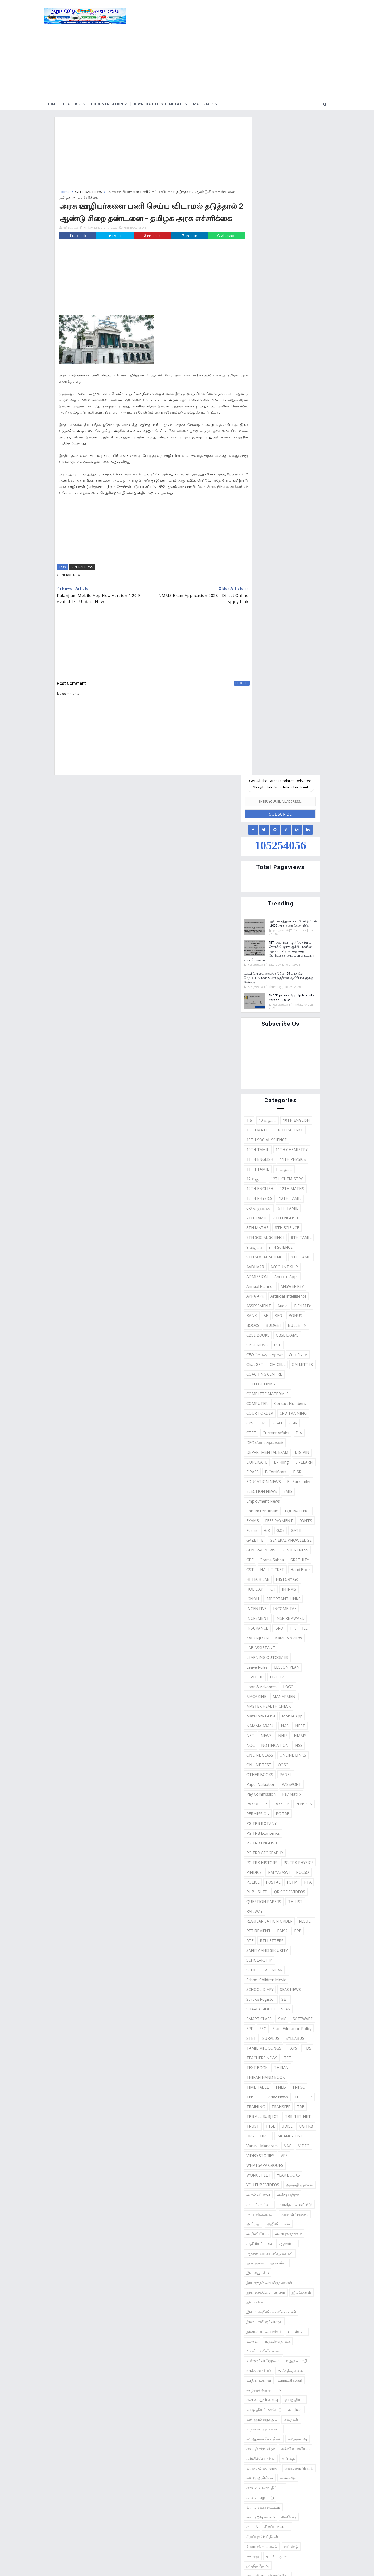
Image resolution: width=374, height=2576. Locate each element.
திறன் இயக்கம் (298, 1994)
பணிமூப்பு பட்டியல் (263, 2101)
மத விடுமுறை (258, 2218)
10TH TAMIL (257, 470)
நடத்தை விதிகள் (260, 2052)
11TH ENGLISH (259, 480)
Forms (252, 851)
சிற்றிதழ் (291, 1867)
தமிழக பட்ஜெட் (260, 1906)
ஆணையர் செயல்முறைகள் (269, 1574)
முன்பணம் (255, 2267)
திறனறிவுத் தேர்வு (288, 1984)
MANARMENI (284, 1017)
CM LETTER (302, 685)
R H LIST (295, 1222)
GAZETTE (254, 861)
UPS (250, 1457)
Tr (310, 1417)
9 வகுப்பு (254, 568)
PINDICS (254, 1193)
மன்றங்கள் (255, 2228)
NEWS (266, 1056)
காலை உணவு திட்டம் (265, 1808)
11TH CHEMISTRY (291, 470)
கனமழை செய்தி (299, 1789)
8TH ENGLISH (285, 538)
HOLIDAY (254, 910)
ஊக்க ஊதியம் (258, 1691)
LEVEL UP (255, 997)
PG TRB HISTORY (261, 1183)
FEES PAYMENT (279, 841)
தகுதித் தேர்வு (257, 1886)
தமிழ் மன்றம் (257, 1945)
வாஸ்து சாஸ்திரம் (298, 2345)
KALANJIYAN (257, 958)
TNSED (252, 1417)
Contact (106, 2538)
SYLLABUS (295, 1359)
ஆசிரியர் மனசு (259, 1564)
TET (287, 1378)
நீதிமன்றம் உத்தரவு (292, 2072)
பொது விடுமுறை (261, 2169)
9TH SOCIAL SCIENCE (265, 578)
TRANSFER (281, 1427)
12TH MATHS (292, 509)
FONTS (305, 841)
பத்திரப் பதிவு (287, 2121)
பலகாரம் (290, 2130)
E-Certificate (276, 792)
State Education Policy (292, 1349)
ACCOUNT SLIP (284, 587)
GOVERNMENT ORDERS (240, 2538)
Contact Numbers (290, 724)
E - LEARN (304, 783)
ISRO (279, 949)
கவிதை (288, 1779)
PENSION (304, 1124)
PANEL (286, 1095)
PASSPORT (291, 1105)
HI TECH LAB (258, 900)
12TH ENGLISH (259, 509)
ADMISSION (257, 597)
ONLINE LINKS (293, 1076)
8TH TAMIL (301, 558)
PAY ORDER (256, 1124)
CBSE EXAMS (287, 656)
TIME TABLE (257, 1408)
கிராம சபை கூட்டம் (263, 1828)
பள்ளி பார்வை (283, 2140)
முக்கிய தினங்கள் (261, 2257)
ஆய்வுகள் (255, 1583)
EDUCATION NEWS (263, 802)
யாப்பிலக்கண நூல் (294, 2277)
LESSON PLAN (287, 988)
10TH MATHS (258, 451)
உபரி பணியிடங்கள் (263, 1671)
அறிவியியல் (257, 1554)
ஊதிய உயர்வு (258, 1701)
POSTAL (273, 1203)
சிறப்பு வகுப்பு (276, 1847)
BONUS (295, 636)
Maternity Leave (260, 1037)
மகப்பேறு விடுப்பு (262, 2189)
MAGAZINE (256, 1017)
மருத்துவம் (286, 2218)
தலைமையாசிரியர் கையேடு (270, 1964)
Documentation (118, 83)
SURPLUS (270, 1359)
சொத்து (252, 1876)
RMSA (282, 1251)
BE (265, 636)
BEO (278, 636)
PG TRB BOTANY (261, 1144)
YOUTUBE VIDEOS (262, 1505)
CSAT (278, 744)
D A (299, 753)
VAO (288, 1466)
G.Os (280, 851)
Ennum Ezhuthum (262, 831)
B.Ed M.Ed (302, 626)
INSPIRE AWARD (290, 939)
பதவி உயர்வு (257, 2121)
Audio (282, 626)
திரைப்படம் (256, 1984)
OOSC (283, 1085)
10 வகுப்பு (267, 441)
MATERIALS (214, 83)
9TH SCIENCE (281, 568)
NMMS (300, 1056)
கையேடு (288, 1837)
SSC (262, 1349)
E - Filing (281, 783)
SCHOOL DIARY (260, 1310)
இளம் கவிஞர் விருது (264, 1642)
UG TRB (306, 1447)
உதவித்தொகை (278, 1662)
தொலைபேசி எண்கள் (264, 2033)
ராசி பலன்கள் (258, 2296)
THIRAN (281, 1388)
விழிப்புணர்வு (258, 2365)
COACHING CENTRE (264, 695)
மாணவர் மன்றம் (285, 2228)
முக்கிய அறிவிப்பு (262, 2248)
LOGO (288, 1007)
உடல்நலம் (297, 1652)
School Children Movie (266, 1300)
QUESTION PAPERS (263, 1222)
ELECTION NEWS (261, 812)
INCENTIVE (256, 929)
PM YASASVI (279, 1193)
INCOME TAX (284, 929)
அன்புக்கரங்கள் (288, 1554)
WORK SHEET (258, 1496)
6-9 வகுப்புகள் (258, 529)
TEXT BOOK (257, 1388)
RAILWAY (254, 1232)
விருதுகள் (286, 2355)
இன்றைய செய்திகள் (264, 1652)
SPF (249, 1349)
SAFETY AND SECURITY (267, 1271)
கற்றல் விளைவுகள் (262, 1789)
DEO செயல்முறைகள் (264, 763)
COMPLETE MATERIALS (267, 714)
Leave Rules (257, 988)
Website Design (127, 2561)
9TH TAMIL (301, 578)
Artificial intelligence (288, 617)
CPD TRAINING (293, 734)
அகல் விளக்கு (258, 1515)
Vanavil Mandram (262, 1466)
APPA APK (255, 617)
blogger (222, 687)
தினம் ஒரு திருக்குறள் (264, 2003)
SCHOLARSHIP (259, 1281)
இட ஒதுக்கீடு (257, 1593)
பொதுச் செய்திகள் (262, 2179)
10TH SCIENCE (290, 451)
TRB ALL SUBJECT (262, 1437)
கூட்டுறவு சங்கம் (260, 1837)
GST (250, 890)
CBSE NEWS (257, 665)
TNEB (280, 1408)
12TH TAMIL (290, 519)
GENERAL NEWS (88, 170)
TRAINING (255, 1427)
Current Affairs (276, 753)
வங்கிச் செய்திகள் (291, 2296)
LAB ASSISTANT (260, 968)
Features (83, 83)
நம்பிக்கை (289, 2052)
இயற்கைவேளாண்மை (265, 1613)
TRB (301, 1427)
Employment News (263, 822)
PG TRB (283, 1134)
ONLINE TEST (258, 1085)
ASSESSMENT (258, 626)
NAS (285, 1046)
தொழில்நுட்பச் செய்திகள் (268, 2043)
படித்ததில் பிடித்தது (294, 2082)
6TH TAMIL (288, 529)
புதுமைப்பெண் (294, 2150)
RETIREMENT (258, 1251)
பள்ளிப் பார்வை (260, 2150)
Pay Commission (261, 1115)
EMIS (287, 812)
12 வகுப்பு (255, 499)
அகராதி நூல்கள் (299, 1505)
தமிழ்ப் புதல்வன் (290, 1945)
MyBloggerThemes (184, 2561)
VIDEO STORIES (260, 1476)
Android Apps (286, 597)
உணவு (252, 1662)
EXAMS (252, 841)
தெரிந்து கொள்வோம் (264, 2013)
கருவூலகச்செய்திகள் (263, 1759)
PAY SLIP (281, 1124)
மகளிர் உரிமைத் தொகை (267, 2199)
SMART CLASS (259, 1339)
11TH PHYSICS (293, 480)
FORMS (202, 2538)
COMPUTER (257, 724)
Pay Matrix (291, 1115)
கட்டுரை (295, 1730)
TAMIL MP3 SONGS (263, 1369)
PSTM (292, 1203)
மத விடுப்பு (286, 2209)
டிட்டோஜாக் (276, 1876)
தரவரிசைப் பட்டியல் (264, 1955)
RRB (297, 1251)
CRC (263, 744)
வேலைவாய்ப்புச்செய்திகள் (269, 2375)
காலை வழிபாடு (260, 1818)
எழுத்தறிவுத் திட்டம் (263, 1710)
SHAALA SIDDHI (260, 1330)
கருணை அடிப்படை (263, 1750)
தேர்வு (293, 2023)
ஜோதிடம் (288, 2384)
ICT (272, 910)
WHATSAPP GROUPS (264, 1486)
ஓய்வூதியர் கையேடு (264, 1730)
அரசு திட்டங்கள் (260, 1535)
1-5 (249, 441)
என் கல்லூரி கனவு (262, 1720)
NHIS (282, 1056)
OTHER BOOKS (259, 1095)
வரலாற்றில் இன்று (262, 2306)
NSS (298, 1066)
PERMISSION (258, 1134)
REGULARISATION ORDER (269, 1242)
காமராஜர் (288, 1798)
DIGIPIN (302, 773)
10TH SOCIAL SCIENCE (266, 460)
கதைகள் (291, 1740)
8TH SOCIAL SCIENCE (265, 558)
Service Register (260, 1320)
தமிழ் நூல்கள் (258, 1935)
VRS (284, 1476)
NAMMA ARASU (260, 1046)
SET (284, 1320)
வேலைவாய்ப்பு (137, 2538)
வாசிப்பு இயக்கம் (261, 2326)
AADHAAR (255, 587)
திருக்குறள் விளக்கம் (288, 1974)
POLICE (253, 1203)
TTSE (270, 1447)
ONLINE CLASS (259, 1076)
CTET (251, 753)
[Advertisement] (233, 38)
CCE (277, 665)
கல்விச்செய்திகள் (260, 1779)
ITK (293, 949)
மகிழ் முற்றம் (257, 2209)
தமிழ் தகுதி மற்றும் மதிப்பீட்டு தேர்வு (277, 1925)
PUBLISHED (257, 1212)
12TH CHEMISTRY (287, 499)
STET (251, 1359)
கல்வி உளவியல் (295, 1769)
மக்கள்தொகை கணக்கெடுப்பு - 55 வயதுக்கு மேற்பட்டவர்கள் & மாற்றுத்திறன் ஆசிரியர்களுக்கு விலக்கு (278, 299)
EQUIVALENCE (298, 831)
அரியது (253, 1544)
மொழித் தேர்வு (259, 2277)
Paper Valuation (260, 1105)
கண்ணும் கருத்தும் (262, 1740)
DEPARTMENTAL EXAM (267, 773)
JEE (305, 949)
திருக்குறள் (255, 1974)
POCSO (302, 1193)
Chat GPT (254, 685)
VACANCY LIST (289, 1457)
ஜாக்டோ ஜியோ (260, 2384)
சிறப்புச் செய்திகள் (262, 1857)
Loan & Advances (261, 1007)
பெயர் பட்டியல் (294, 2160)
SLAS (285, 1330)
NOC (250, 1066)
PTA (308, 1203)
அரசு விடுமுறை (294, 1535)
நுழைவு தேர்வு (258, 2082)
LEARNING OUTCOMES (267, 978)
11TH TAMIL (257, 490)
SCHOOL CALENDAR (264, 1290)
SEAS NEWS (290, 1310)
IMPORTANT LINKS (283, 919)
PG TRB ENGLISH (261, 1164)
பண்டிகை (304, 2111)
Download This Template (168, 83)
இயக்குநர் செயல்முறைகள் (269, 1603)
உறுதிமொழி (296, 1681)
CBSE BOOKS (258, 656)
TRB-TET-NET (298, 1437)
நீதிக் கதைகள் (257, 2072)
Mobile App (292, 1037)
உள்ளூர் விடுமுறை (262, 1681)
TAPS (292, 1369)
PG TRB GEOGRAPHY (264, 1173)
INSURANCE (257, 949)
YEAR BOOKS (288, 1496)
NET (250, 1056)
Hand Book (301, 890)
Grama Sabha (272, 880)
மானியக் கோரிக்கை (263, 2238)
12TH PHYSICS (259, 519)
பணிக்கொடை (276, 2091)
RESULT (306, 1242)
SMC (282, 1339)
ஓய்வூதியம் (294, 1720)
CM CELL (278, 685)
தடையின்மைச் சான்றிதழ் (268, 1896)
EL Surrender (299, 802)
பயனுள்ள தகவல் (261, 2130)
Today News (277, 1417)
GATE (296, 851)
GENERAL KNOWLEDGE (291, 861)
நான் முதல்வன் (292, 2062)
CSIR (293, 744)
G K (267, 851)
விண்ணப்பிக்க (258, 2355)
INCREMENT (257, 939)
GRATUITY (299, 880)
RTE (250, 1261)
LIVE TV (277, 997)
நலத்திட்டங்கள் (259, 2062)
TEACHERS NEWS (261, 1378)
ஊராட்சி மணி (289, 1701)
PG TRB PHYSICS (298, 1183)
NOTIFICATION (275, 1066)
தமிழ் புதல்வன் (289, 1935)
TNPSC (298, 1408)
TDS (307, 1369)
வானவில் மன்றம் (261, 2345)
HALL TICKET (272, 890)
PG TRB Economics (263, 1154)
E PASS (252, 792)
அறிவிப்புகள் (278, 1544)
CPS (249, 744)
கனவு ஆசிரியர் (259, 1798)
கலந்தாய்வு (297, 1759)
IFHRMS (289, 910)
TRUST (252, 1447)
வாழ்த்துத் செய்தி (298, 2336)
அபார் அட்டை (259, 1525)
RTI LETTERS (271, 1261)
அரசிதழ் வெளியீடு (295, 1525)
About (84, 2538)
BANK (251, 636)
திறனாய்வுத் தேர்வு (262, 1994)
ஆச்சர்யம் (287, 1564)
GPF (249, 880)
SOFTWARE (303, 1339)
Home (62, 83)
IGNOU (252, 919)
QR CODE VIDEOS (289, 1212)
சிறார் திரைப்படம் (261, 1867)
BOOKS (252, 646)
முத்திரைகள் (293, 2257)
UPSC (265, 1457)
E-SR (297, 792)
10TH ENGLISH (296, 441)
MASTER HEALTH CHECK (268, 1027)
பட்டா (251, 2091)
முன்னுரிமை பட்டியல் (291, 2267)
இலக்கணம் (301, 1613)
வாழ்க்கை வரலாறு (262, 2336)
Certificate (298, 675)
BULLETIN (297, 646)
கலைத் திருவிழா (260, 1769)
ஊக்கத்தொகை (290, 1691)
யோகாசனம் (275, 2287)
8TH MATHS (257, 548)
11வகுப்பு (283, 490)
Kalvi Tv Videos (288, 958)
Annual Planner (260, 607)
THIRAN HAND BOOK (265, 1398)
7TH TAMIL (256, 538)
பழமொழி (255, 2140)
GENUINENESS (295, 871)
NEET (300, 1046)
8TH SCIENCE (287, 548)
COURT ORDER (259, 734)
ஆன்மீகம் (278, 1583)
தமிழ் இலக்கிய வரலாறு (266, 1916)
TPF (297, 1417)
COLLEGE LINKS (260, 704)
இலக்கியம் (255, 1623)
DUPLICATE (256, 783)
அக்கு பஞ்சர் (288, 1515)
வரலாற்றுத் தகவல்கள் (264, 2316)
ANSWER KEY (292, 607)
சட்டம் (252, 1847)
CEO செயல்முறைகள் (264, 675)
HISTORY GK (287, 900)
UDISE (287, 1447)
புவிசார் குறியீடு (260, 2160)
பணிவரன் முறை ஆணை (268, 2111)
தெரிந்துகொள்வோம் (264, 2023)
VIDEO (304, 1466)
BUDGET (273, 646)
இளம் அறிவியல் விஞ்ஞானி (271, 1632)
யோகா (252, 2287)
